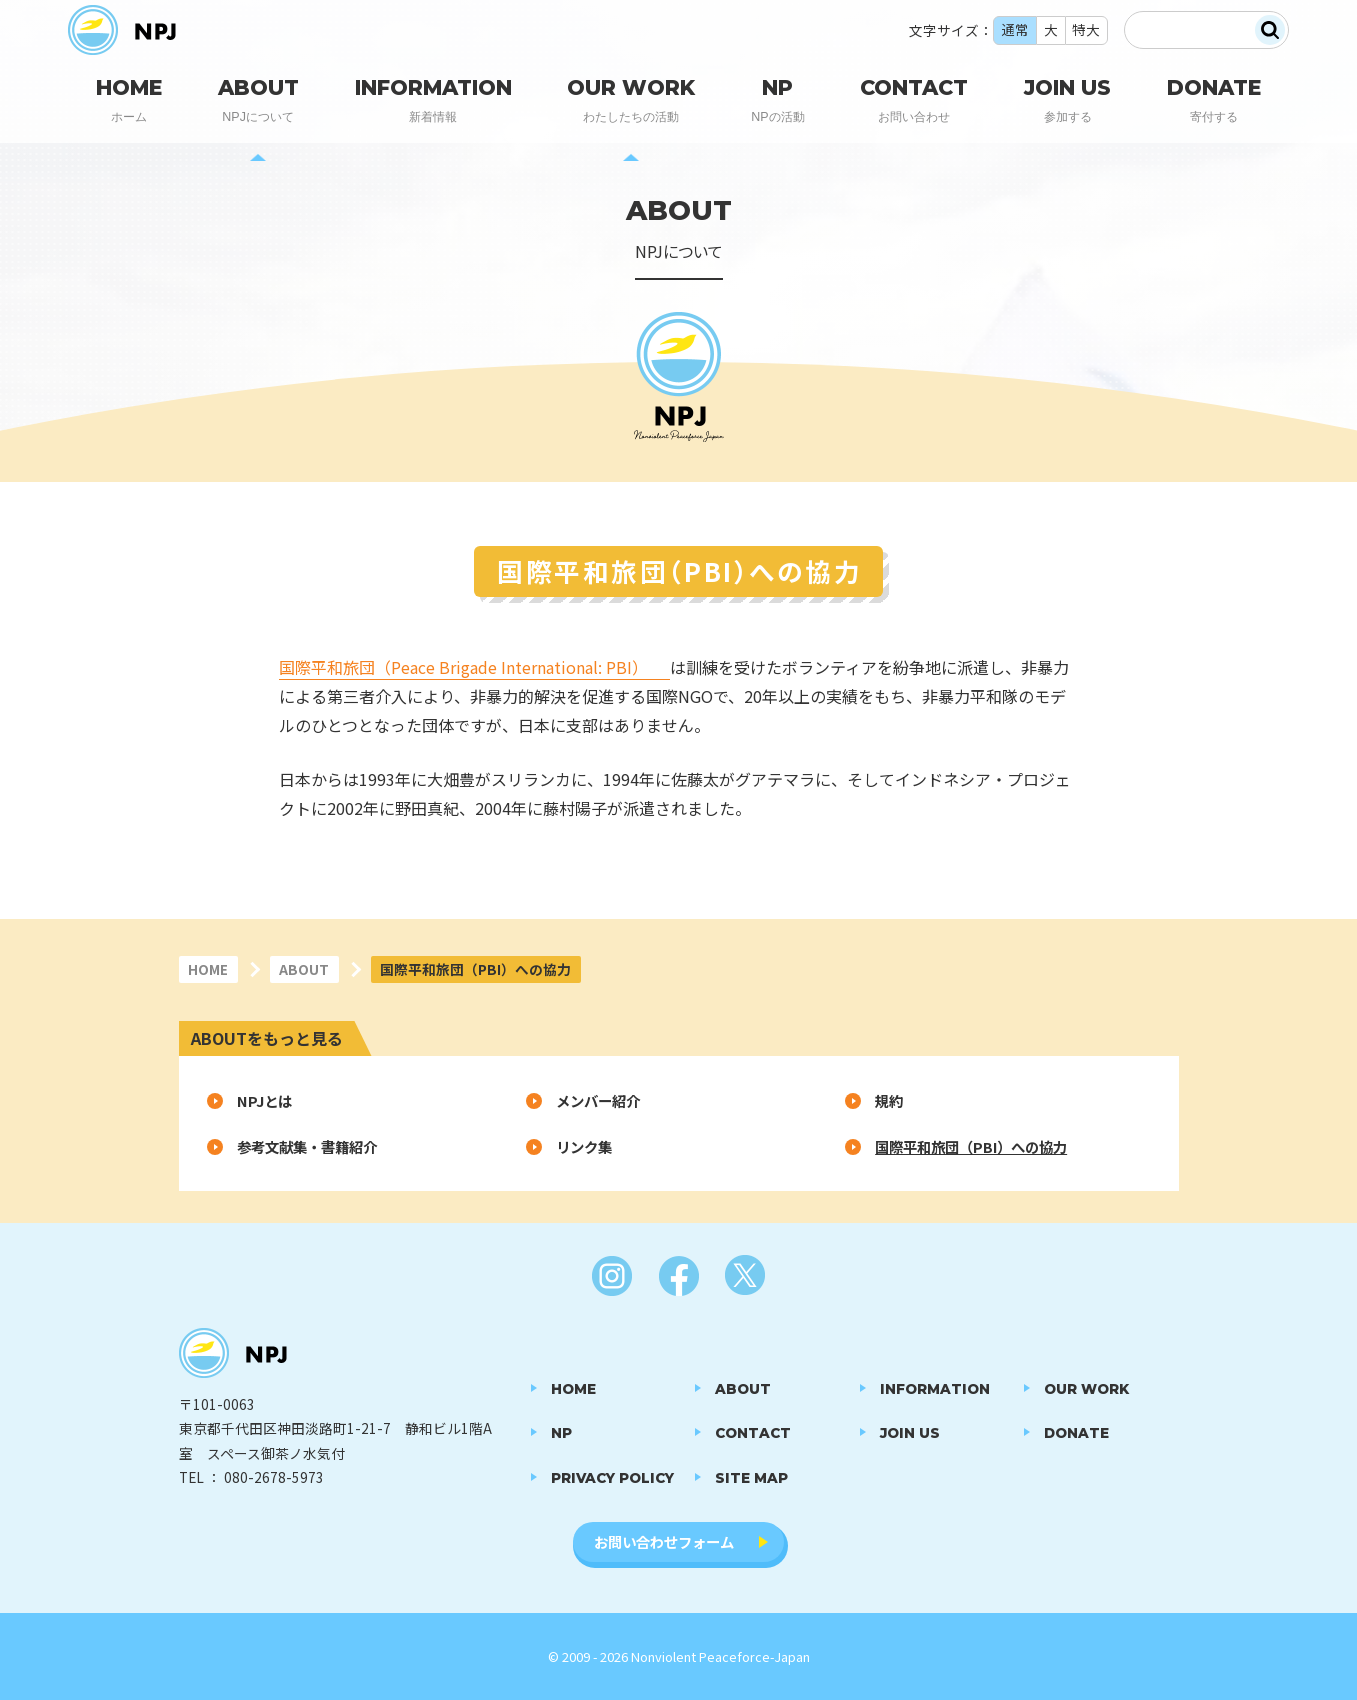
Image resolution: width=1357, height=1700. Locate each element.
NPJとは (264, 1100)
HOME (208, 969)
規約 (889, 1100)
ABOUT (304, 969)
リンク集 (584, 1146)
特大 (1086, 34)
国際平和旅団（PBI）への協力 (971, 1146)
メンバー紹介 (598, 1100)
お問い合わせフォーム (664, 1541)
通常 (1015, 34)
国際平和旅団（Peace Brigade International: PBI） (463, 667)
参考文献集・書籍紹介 (307, 1146)
